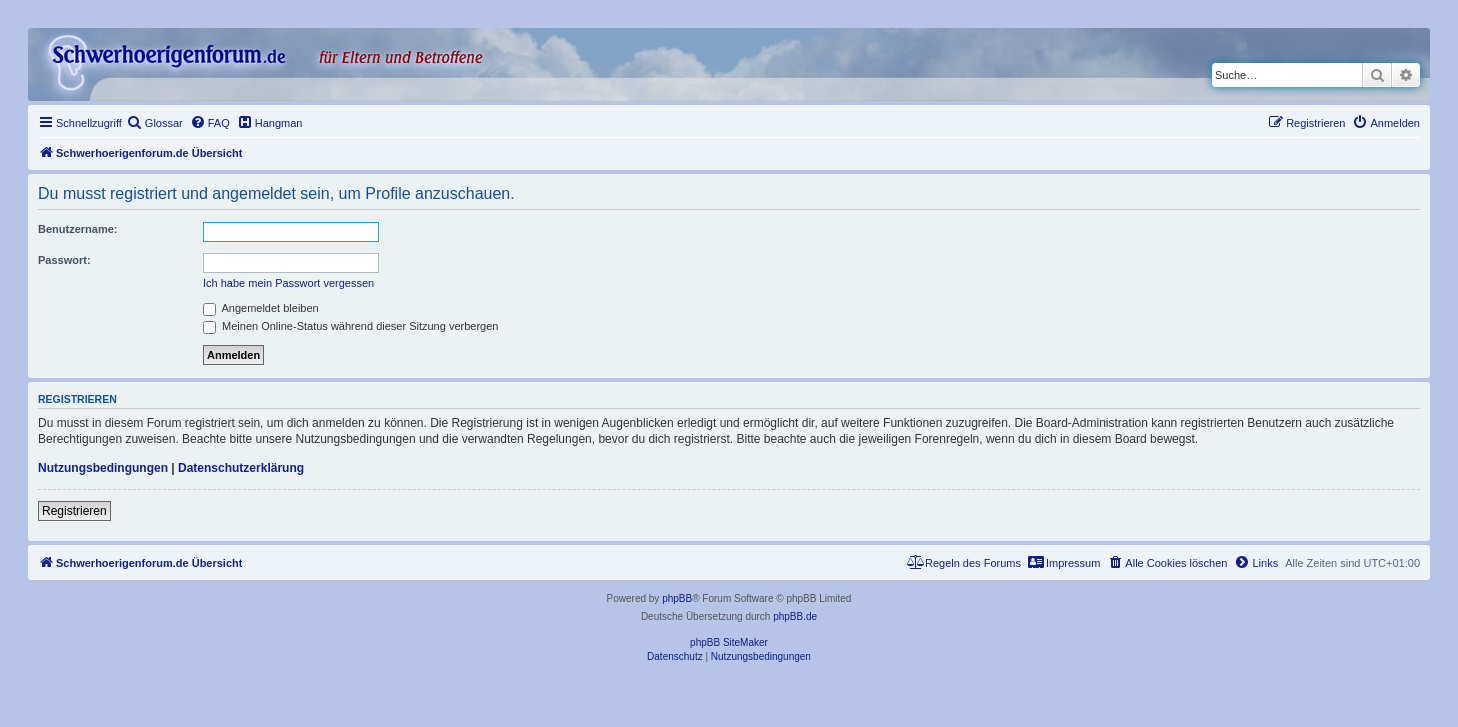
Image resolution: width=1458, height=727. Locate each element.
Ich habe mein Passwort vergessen (288, 283)
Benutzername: (77, 229)
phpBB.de (795, 616)
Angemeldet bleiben (261, 308)
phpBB (677, 598)
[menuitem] (155, 123)
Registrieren (74, 511)
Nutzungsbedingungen (103, 468)
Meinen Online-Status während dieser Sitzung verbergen (350, 326)
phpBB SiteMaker (729, 642)
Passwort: (64, 260)
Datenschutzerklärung (241, 468)
